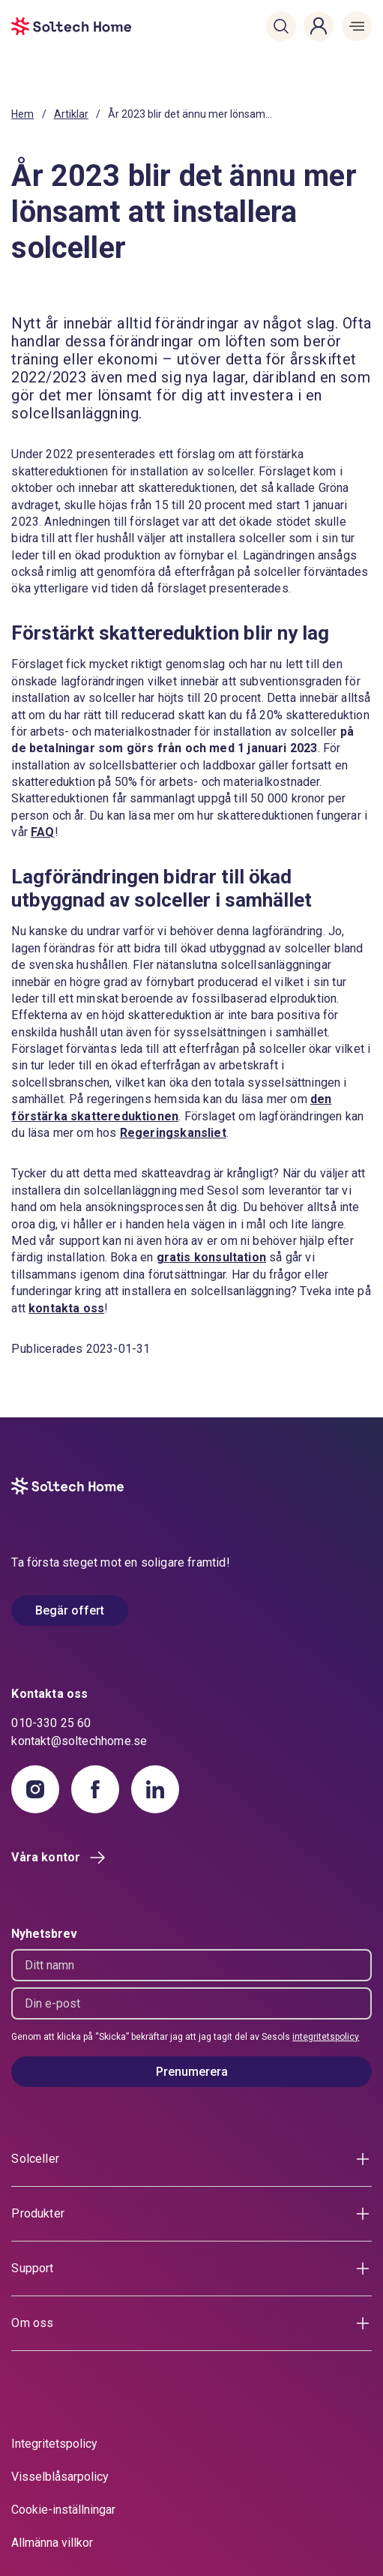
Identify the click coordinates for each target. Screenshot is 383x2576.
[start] (41, 26)
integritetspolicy (325, 2037)
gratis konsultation (211, 1257)
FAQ (43, 832)
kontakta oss (66, 1308)
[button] (281, 26)
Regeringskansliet (173, 1133)
